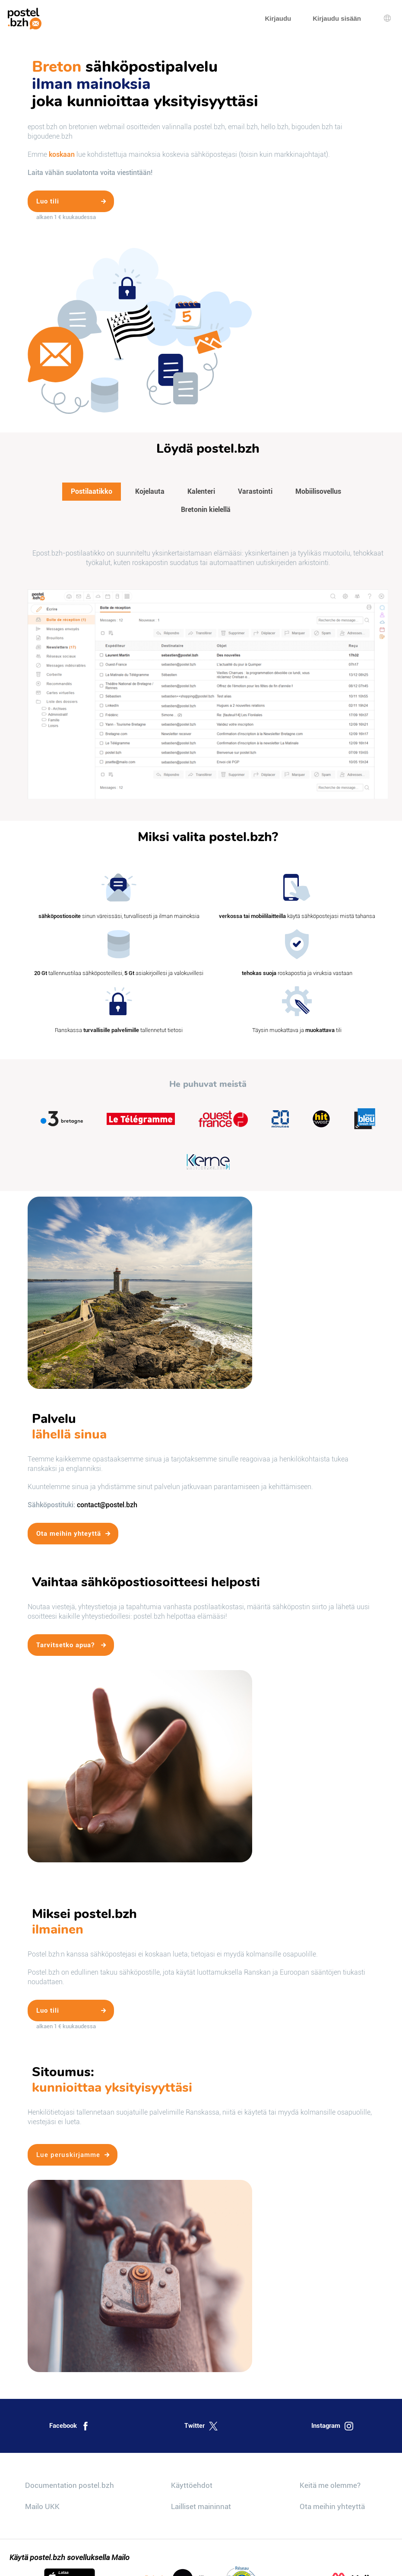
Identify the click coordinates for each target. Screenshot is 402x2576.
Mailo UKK (42, 2506)
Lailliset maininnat (201, 2506)
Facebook (69, 2426)
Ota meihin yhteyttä (332, 2506)
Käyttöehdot (191, 2485)
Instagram (332, 2426)
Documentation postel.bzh (69, 2485)
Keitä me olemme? (330, 2485)
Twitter (201, 2426)
